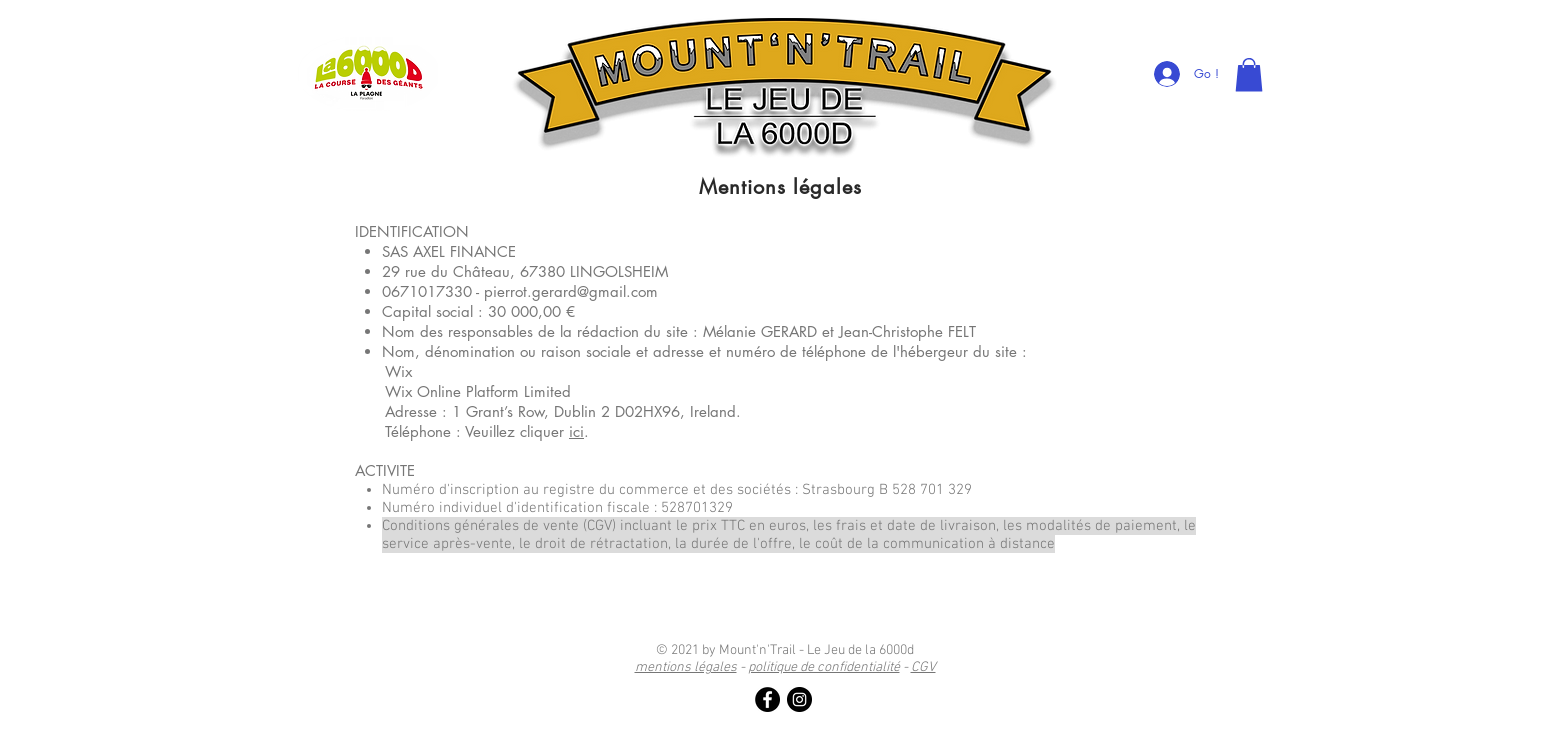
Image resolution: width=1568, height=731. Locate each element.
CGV (923, 667)
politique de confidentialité (824, 667)
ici (576, 431)
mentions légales (686, 667)
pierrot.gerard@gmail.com (571, 291)
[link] (1249, 74)
